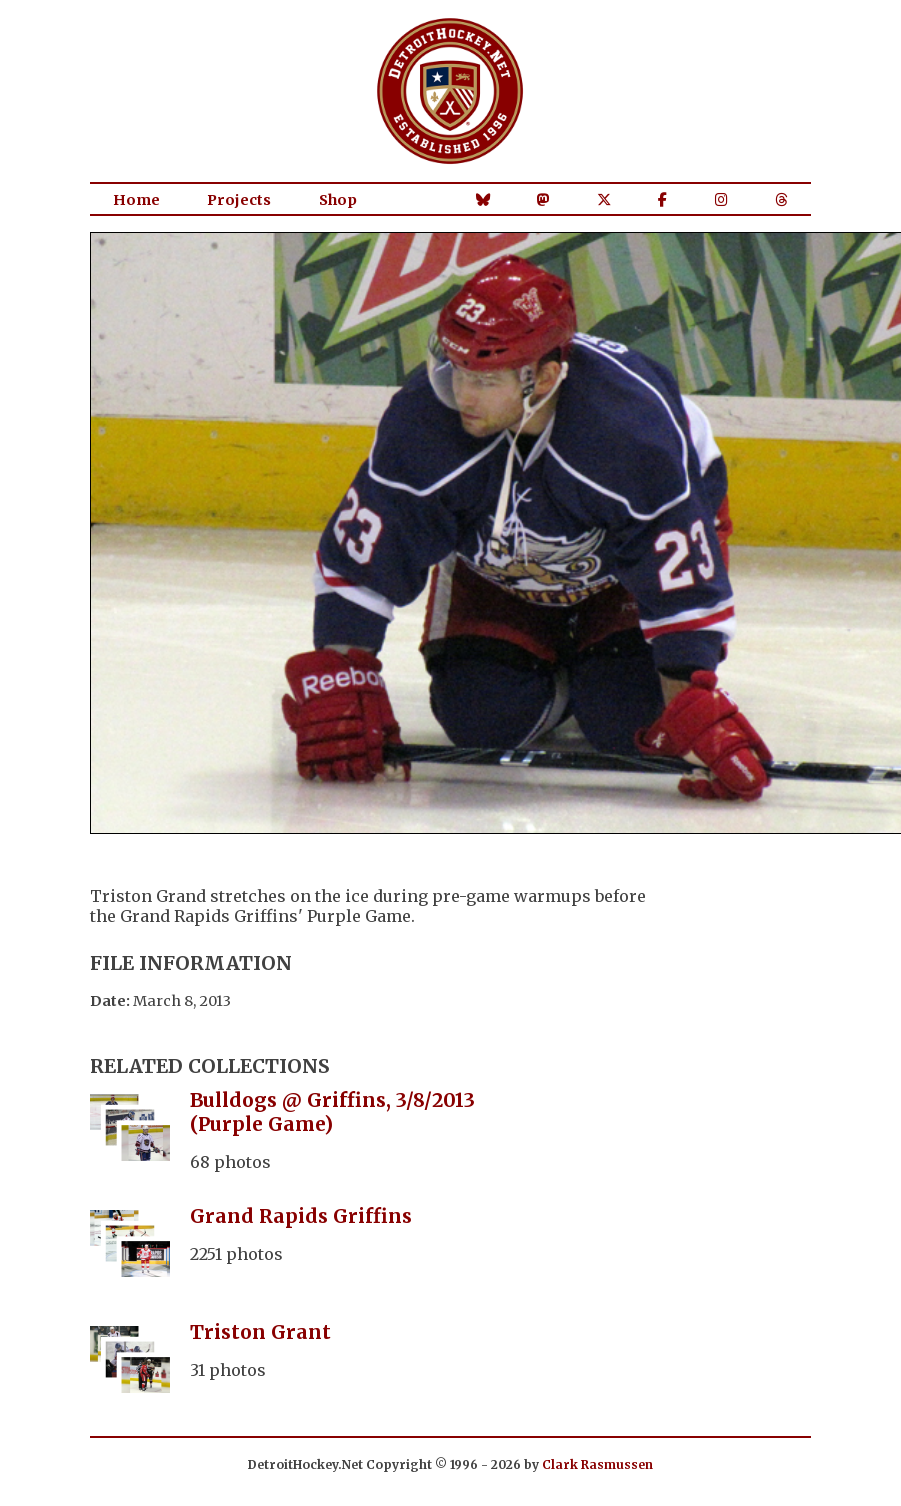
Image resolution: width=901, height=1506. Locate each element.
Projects (239, 200)
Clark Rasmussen (597, 1464)
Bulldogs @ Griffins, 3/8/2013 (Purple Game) (332, 1112)
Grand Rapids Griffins (301, 1216)
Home (136, 200)
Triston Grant (260, 1332)
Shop (338, 200)
